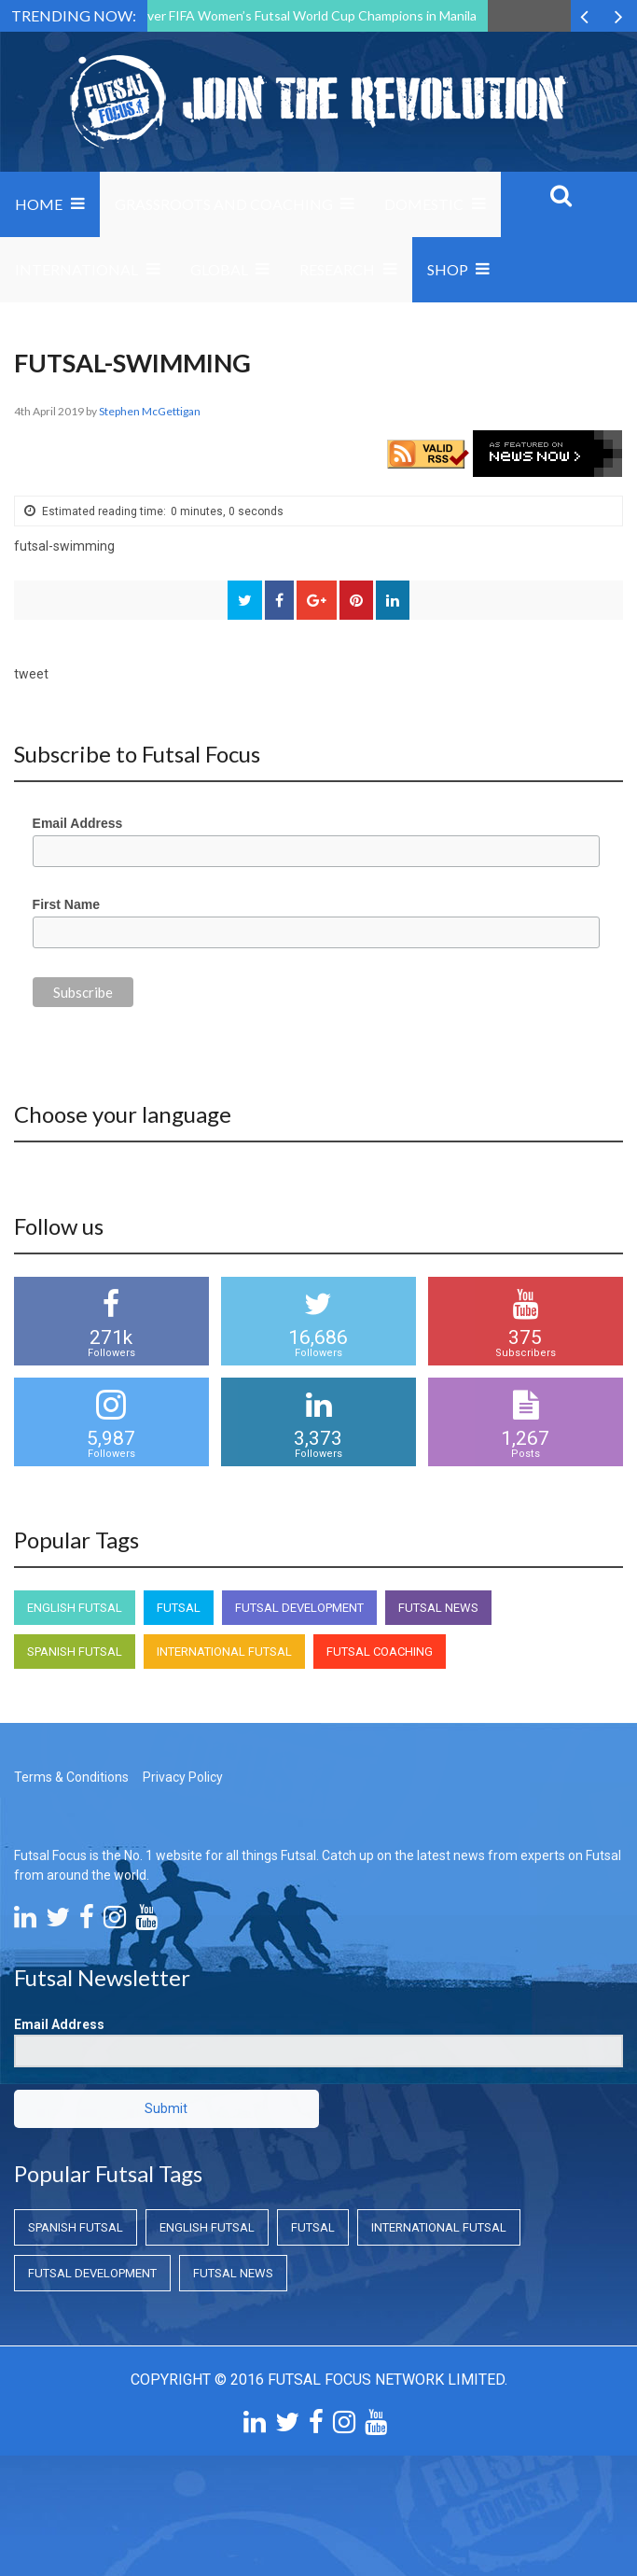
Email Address (78, 823)
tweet (31, 673)
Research (337, 269)
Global (219, 269)
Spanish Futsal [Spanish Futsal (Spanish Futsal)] (74, 1652)
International (76, 269)
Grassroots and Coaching (224, 204)
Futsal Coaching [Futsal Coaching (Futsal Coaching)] (379, 1652)
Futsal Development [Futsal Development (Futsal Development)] (299, 1608)
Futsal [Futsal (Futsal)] (179, 1608)
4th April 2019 (50, 411)
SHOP (447, 269)
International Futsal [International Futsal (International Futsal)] (224, 1652)
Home (38, 204)
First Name (66, 904)
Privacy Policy (183, 1777)
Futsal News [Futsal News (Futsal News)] (438, 1608)
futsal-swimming (64, 546)
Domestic (424, 204)
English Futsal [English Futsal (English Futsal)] (74, 1608)
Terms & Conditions (71, 1777)
